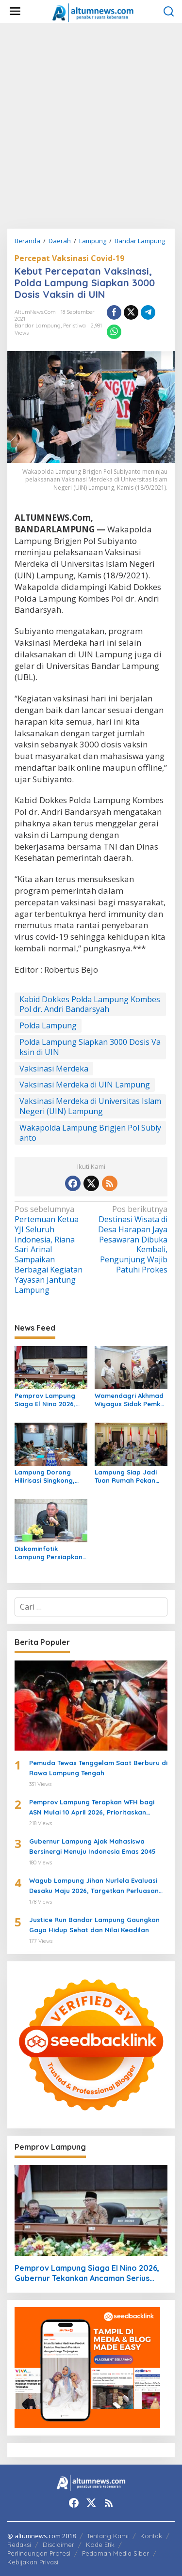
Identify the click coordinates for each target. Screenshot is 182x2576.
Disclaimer (58, 2544)
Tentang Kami (108, 2536)
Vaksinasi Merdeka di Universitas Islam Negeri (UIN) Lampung (90, 1106)
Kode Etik (100, 2544)
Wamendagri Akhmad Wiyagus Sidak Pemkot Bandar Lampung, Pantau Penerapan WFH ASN (131, 1400)
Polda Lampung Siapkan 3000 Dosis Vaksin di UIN (90, 1047)
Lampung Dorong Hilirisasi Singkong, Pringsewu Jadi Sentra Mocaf (51, 1476)
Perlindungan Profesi (38, 2553)
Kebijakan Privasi (32, 2562)
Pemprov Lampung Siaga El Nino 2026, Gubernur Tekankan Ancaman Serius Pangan (46, 1400)
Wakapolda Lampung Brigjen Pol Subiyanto (90, 1132)
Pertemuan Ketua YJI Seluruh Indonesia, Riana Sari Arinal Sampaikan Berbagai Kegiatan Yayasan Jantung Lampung (51, 1249)
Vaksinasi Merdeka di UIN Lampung (84, 1084)
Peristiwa (74, 325)
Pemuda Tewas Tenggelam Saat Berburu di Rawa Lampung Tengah (98, 1768)
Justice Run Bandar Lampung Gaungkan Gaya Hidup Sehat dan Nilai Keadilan (94, 1925)
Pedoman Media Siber (115, 2553)
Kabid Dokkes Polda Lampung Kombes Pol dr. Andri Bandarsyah (89, 1004)
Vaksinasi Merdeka (53, 1068)
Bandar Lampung (38, 325)
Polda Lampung (48, 1025)
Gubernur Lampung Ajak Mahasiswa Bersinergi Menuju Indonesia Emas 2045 (92, 1846)
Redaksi (19, 2544)
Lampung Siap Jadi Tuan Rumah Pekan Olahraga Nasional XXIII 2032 (126, 1476)
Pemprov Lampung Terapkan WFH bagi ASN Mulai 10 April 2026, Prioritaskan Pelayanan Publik (91, 1807)
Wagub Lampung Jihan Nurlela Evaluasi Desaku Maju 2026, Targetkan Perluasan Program (94, 1886)
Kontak (151, 2536)
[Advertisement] (91, 126)
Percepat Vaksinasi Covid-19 (69, 258)
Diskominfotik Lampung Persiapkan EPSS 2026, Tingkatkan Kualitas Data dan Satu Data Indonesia (50, 1553)
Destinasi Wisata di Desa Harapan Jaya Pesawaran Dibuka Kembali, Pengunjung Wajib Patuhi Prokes (130, 1239)
